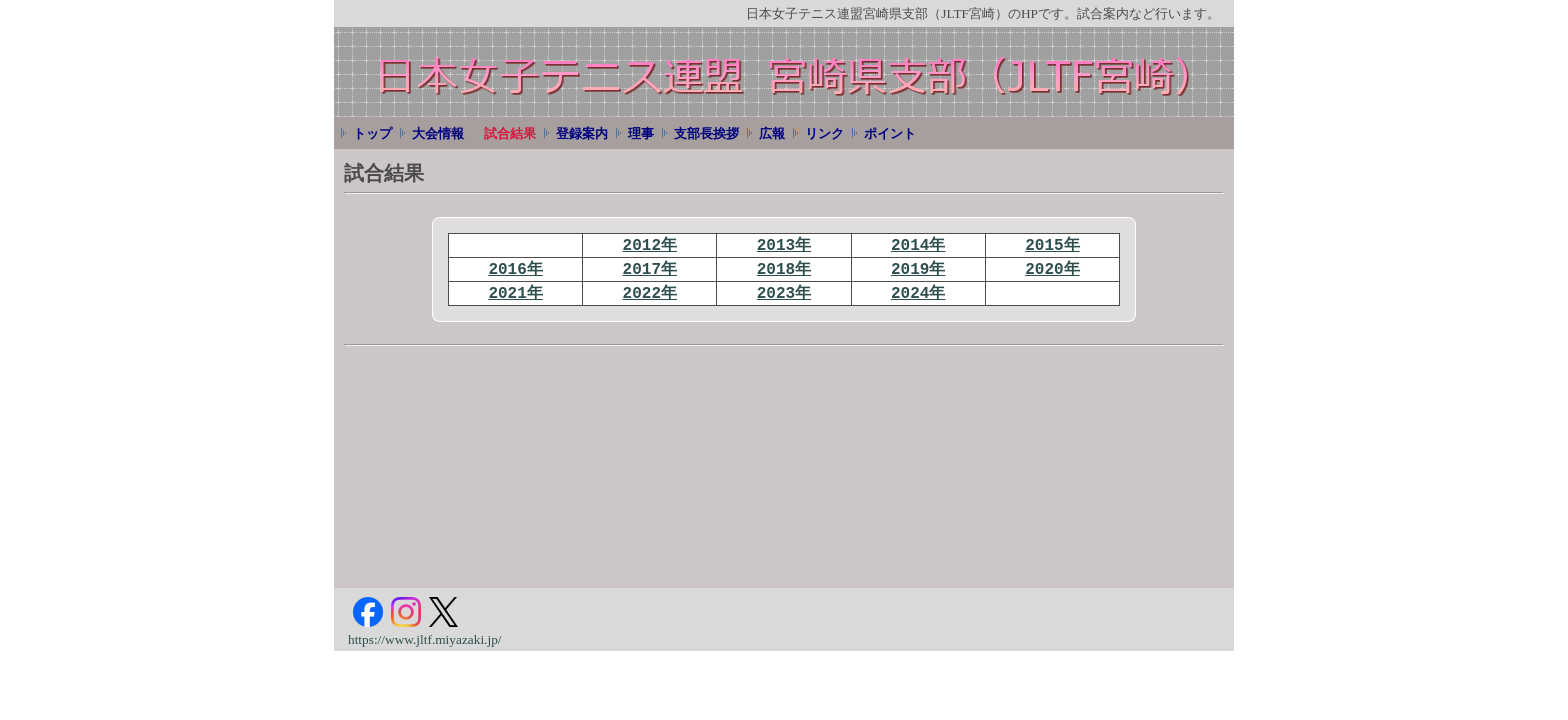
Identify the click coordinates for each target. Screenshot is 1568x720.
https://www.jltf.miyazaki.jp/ (425, 639)
